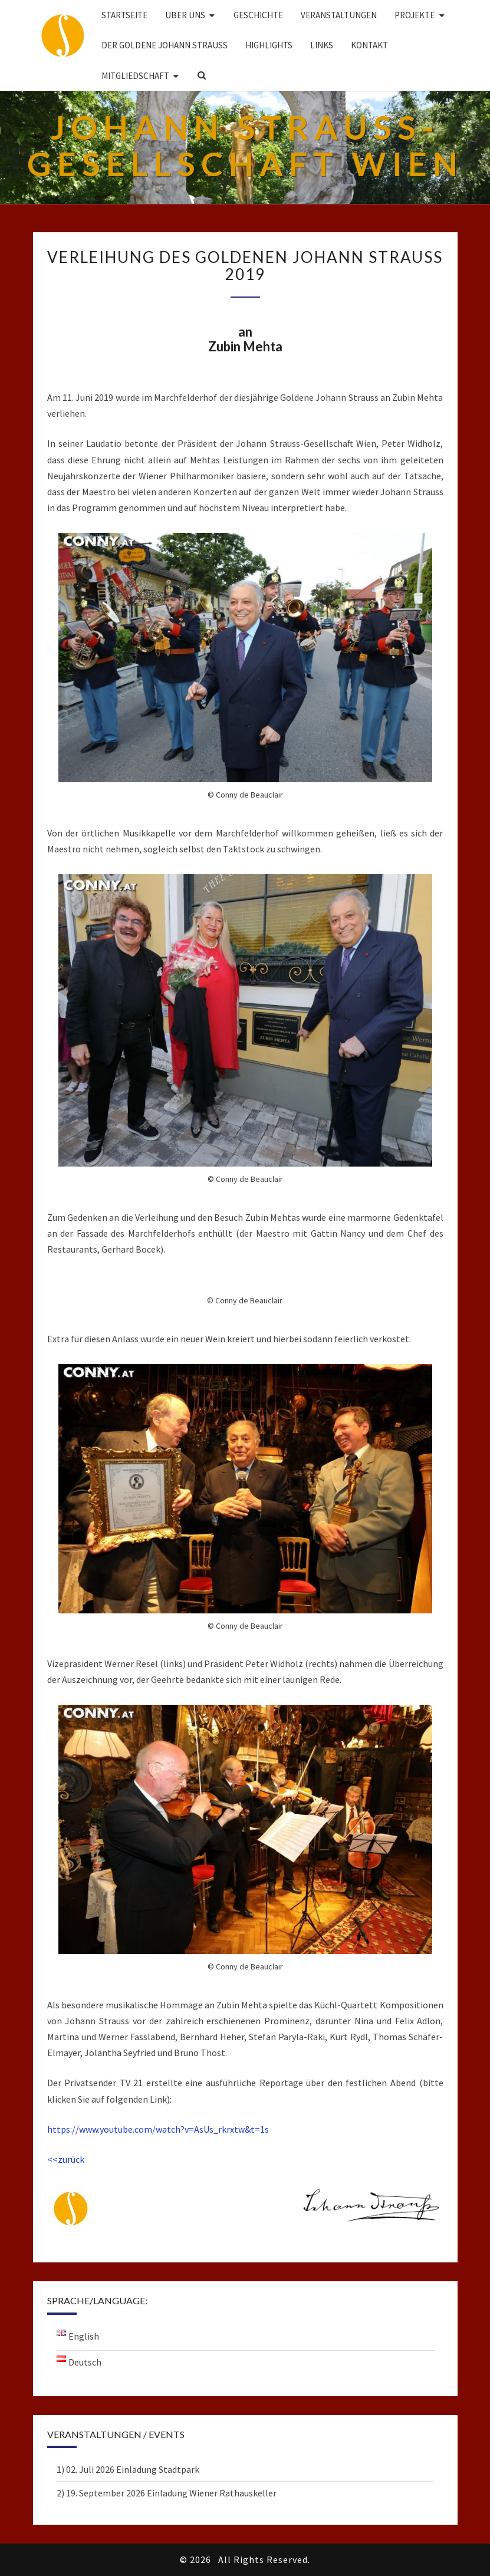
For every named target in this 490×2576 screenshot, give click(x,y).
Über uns (185, 15)
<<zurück (65, 2159)
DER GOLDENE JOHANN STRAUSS (164, 45)
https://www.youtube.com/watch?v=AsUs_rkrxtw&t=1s (158, 2129)
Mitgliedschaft (135, 75)
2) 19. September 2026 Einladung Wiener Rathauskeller (167, 2493)
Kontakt (369, 45)
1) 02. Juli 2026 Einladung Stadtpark (128, 2469)
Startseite (124, 15)
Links (321, 45)
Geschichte (258, 15)
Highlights (268, 45)
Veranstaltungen (339, 15)
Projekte (414, 15)
